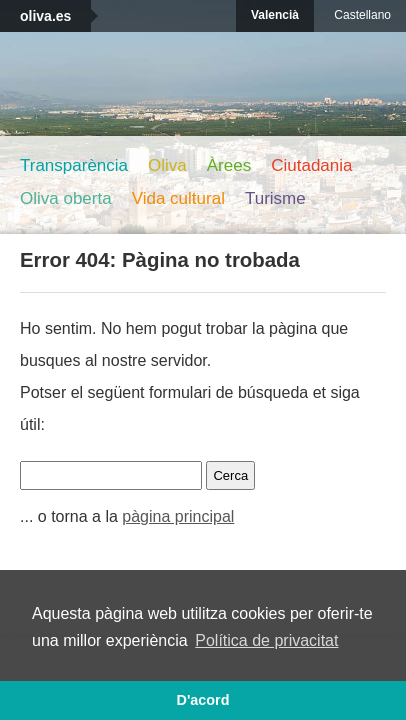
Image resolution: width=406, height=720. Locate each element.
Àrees (229, 165)
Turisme (275, 198)
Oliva (167, 165)
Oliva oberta (66, 198)
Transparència (74, 165)
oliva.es (45, 16)
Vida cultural (178, 198)
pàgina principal (178, 516)
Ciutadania (311, 165)
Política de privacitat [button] (266, 640)
